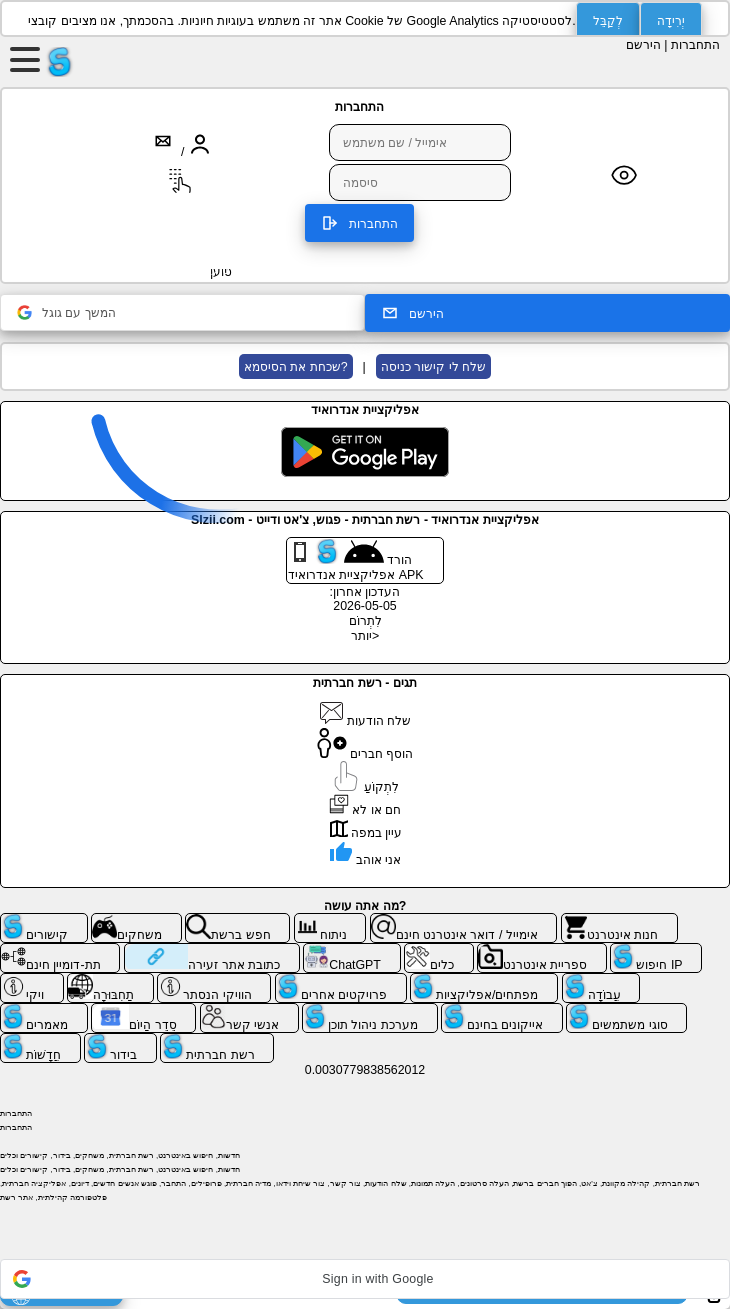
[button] (365, 1279)
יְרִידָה (671, 21)
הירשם (643, 45)
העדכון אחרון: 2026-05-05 (365, 599)
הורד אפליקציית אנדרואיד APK (356, 560)
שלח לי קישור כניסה (433, 367)
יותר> (365, 636)
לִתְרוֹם (365, 621)
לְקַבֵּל (608, 21)
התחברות (695, 45)
